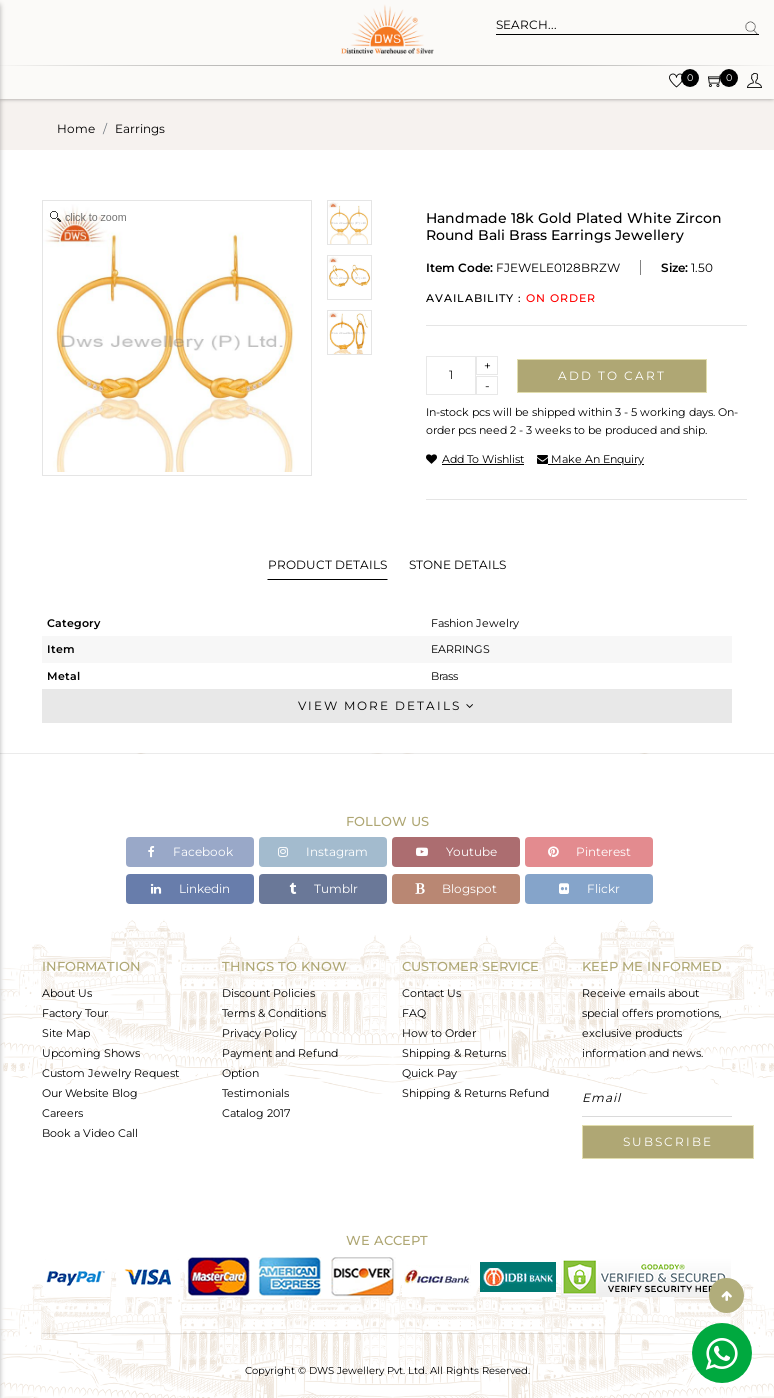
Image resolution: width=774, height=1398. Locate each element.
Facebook (190, 851)
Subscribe (668, 1141)
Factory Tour (75, 1013)
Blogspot (456, 888)
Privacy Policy (259, 1033)
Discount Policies (268, 993)
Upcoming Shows (91, 1053)
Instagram (323, 851)
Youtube (456, 851)
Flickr (589, 888)
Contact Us (431, 993)
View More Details (387, 705)
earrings (140, 128)
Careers (62, 1113)
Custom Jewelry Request (110, 1073)
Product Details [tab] (327, 564)
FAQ (414, 1013)
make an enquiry (590, 459)
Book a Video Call (90, 1133)
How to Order (439, 1033)
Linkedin (190, 888)
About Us (67, 993)
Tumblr (323, 888)
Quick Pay (429, 1073)
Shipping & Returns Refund (475, 1093)
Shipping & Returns (454, 1053)
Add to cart (612, 375)
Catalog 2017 (256, 1113)
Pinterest (589, 851)
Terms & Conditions (274, 1013)
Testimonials (255, 1093)
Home (76, 128)
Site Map (66, 1033)
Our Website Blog (90, 1093)
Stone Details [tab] (457, 564)
